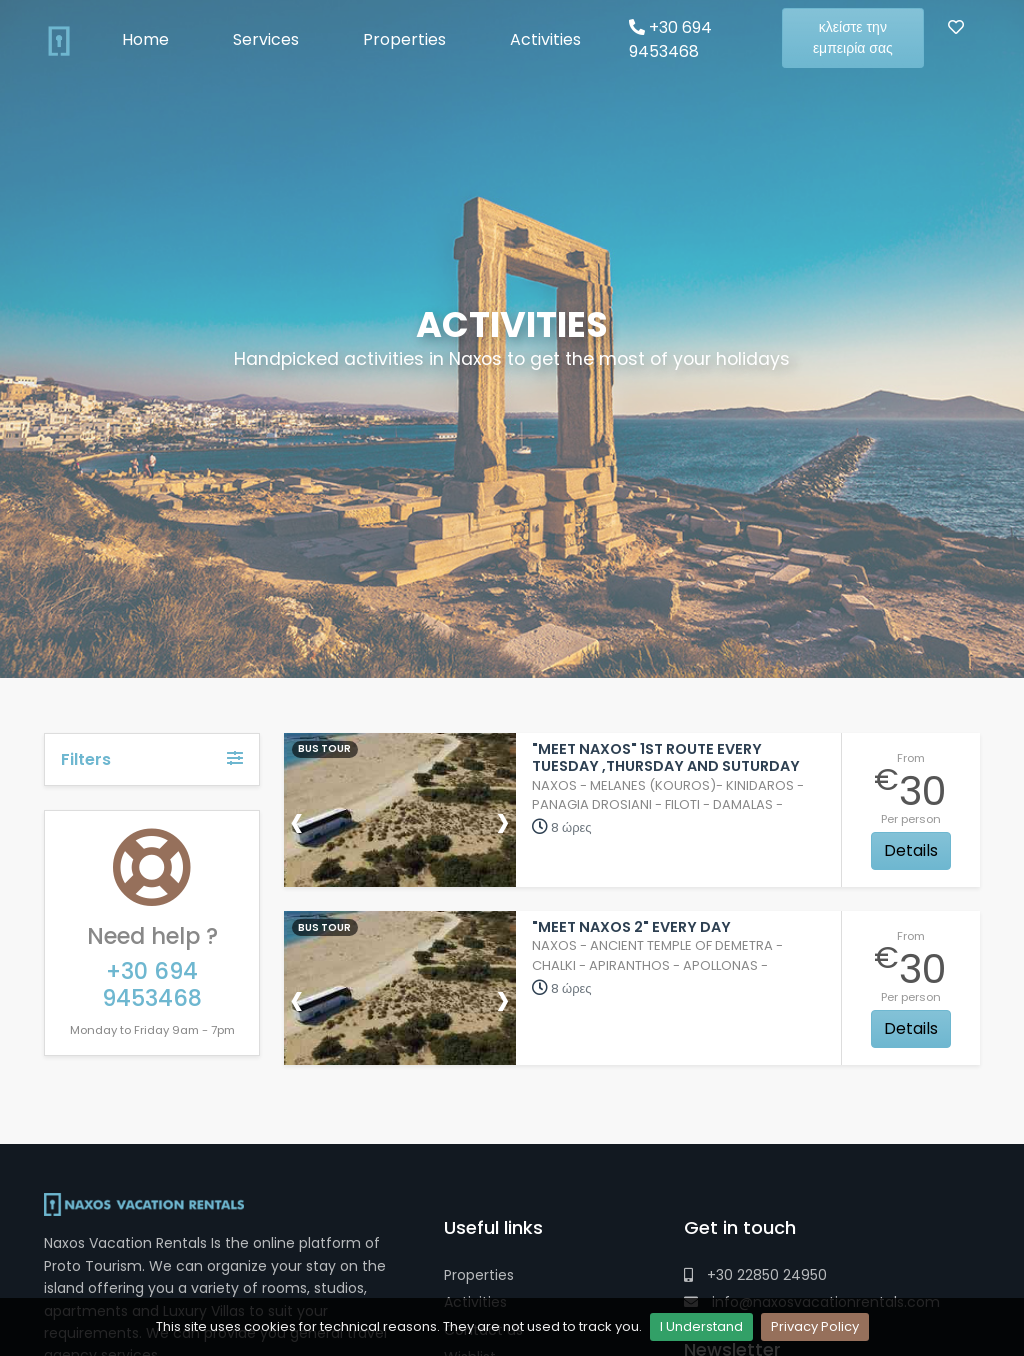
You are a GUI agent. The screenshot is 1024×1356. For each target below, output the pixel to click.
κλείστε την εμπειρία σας (853, 37)
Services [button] (266, 39)
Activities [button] (545, 39)
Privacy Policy (815, 1326)
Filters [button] (152, 759)
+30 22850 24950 (755, 1275)
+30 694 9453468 (670, 39)
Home (145, 39)
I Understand (701, 1326)
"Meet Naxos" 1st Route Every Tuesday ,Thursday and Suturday (666, 757)
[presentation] (297, 821)
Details (911, 850)
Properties (479, 1275)
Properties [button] (404, 39)
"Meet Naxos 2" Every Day (631, 927)
